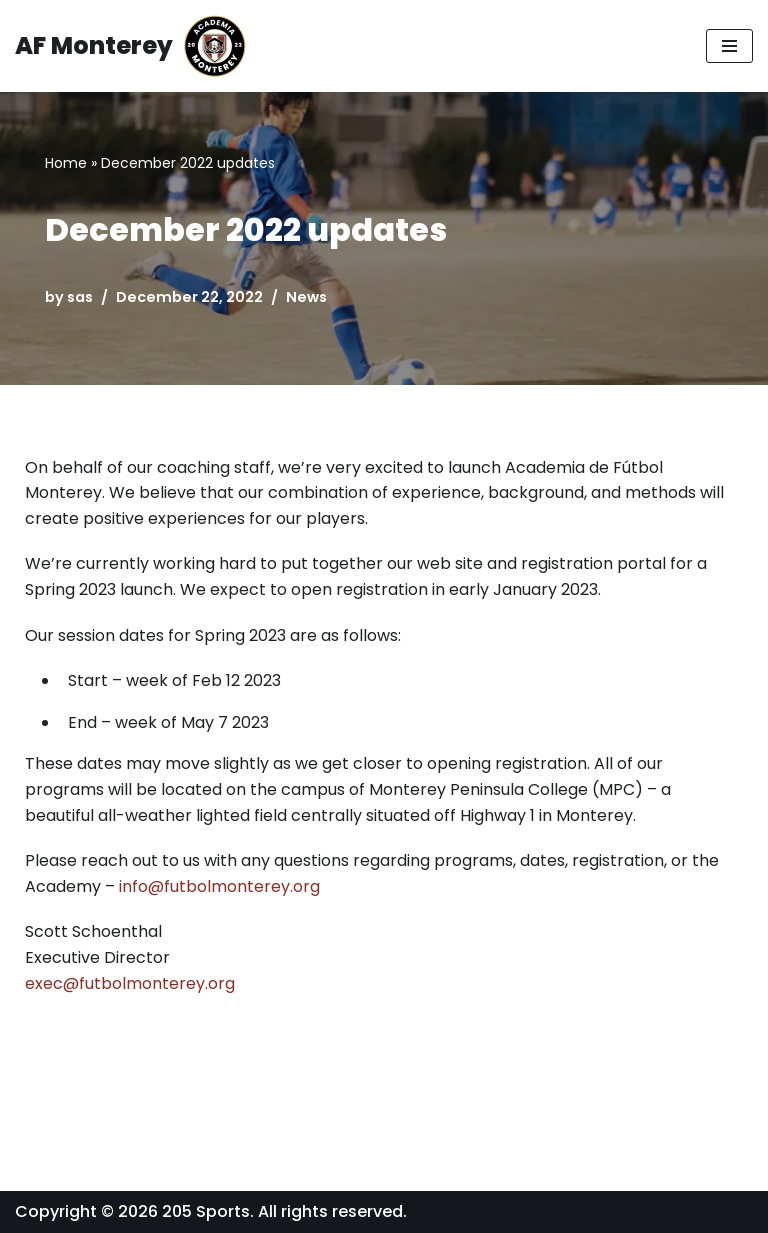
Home (66, 163)
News (306, 297)
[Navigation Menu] (729, 46)
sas (80, 297)
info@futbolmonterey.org (219, 886)
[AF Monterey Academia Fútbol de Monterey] (131, 46)
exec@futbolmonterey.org (130, 983)
